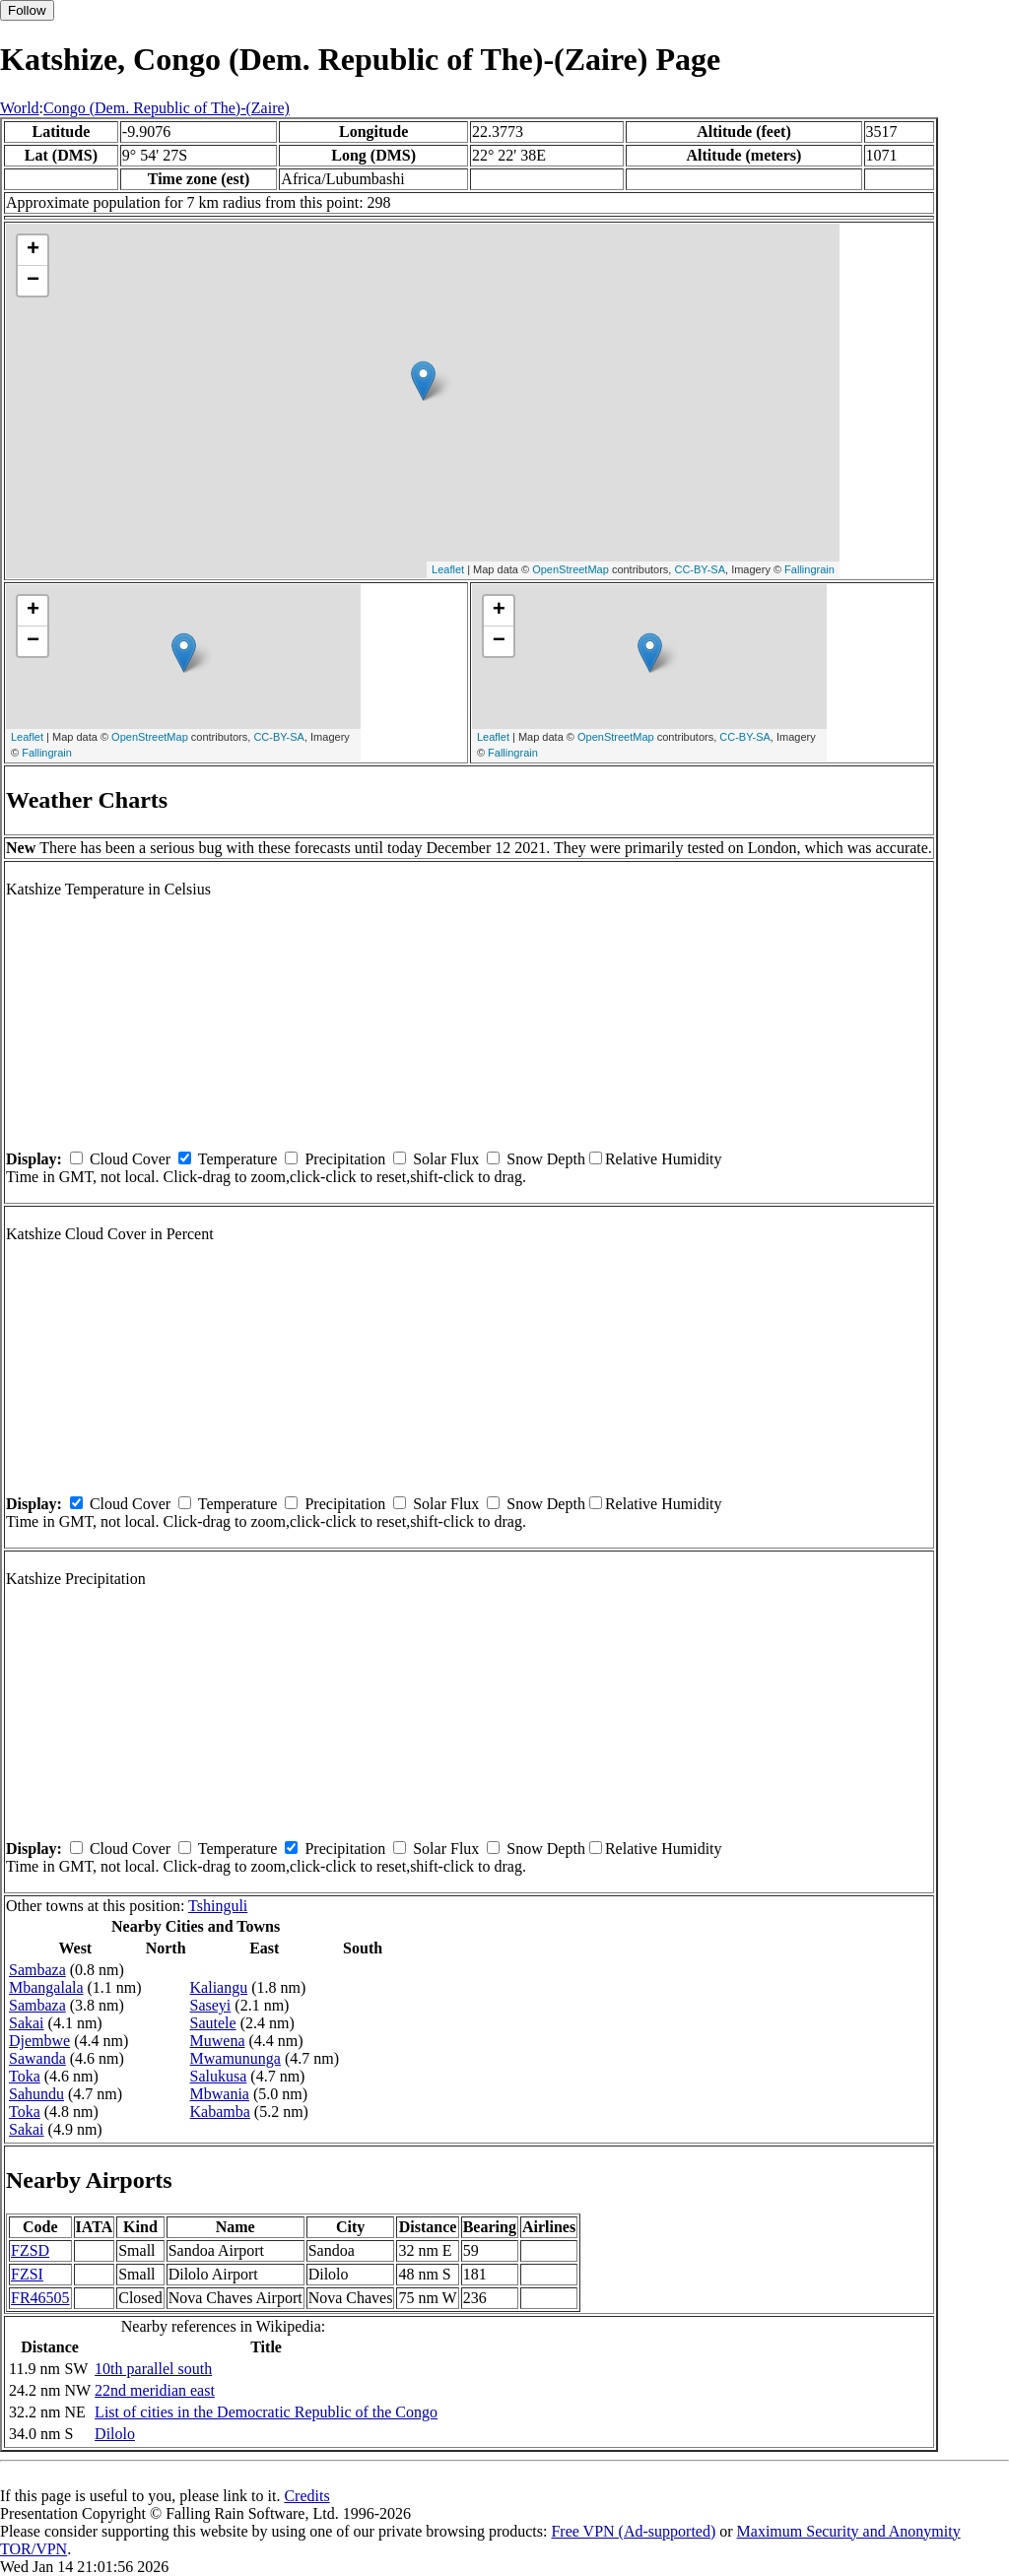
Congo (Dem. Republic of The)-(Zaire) (166, 107)
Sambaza (37, 1969)
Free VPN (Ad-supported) (633, 2531)
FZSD (30, 2250)
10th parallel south (153, 2368)
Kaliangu (219, 1987)
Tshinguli (217, 1905)
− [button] (33, 281)
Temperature (238, 1159)
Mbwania (219, 2093)
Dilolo (115, 2433)
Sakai (26, 2023)
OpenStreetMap (570, 569)
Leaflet (448, 569)
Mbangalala (46, 1987)
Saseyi (211, 2005)
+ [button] (33, 250)
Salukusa (218, 2076)
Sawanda (37, 2058)
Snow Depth (545, 1159)
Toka (24, 2076)
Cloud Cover (130, 1159)
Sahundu (36, 2093)
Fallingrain (809, 569)
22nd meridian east (155, 2390)
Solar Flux (446, 1159)
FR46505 (40, 2297)
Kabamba (220, 2111)
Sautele (213, 2023)
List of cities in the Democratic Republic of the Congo (266, 2412)
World (19, 107)
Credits (306, 2495)
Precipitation (344, 1159)
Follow (27, 10)
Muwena (217, 2040)
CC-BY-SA (699, 569)
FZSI (27, 2274)
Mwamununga (235, 2058)
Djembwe (39, 2040)
